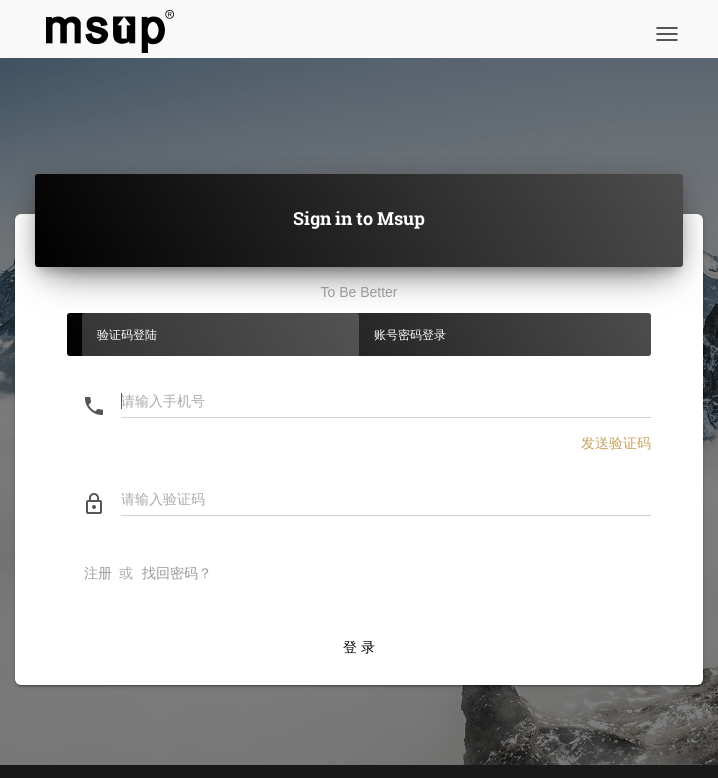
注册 (98, 573)
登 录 (359, 647)
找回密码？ (177, 573)
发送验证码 (616, 443)
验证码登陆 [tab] (127, 335)
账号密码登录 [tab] (410, 335)
